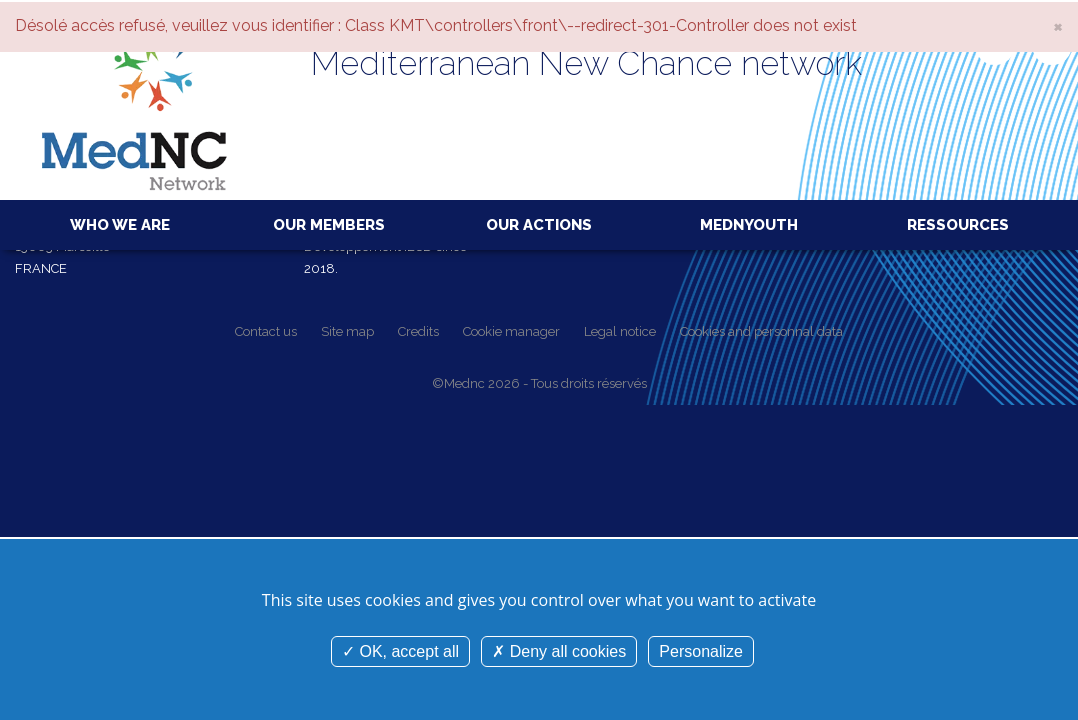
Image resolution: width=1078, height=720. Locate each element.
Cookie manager (511, 331)
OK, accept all (400, 651)
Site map (347, 331)
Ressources (958, 225)
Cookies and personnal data (761, 331)
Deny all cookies (559, 651)
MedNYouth (749, 225)
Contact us (266, 331)
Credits (418, 331)
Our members (329, 225)
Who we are (120, 225)
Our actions (539, 225)
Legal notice (620, 331)
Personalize (701, 651)
